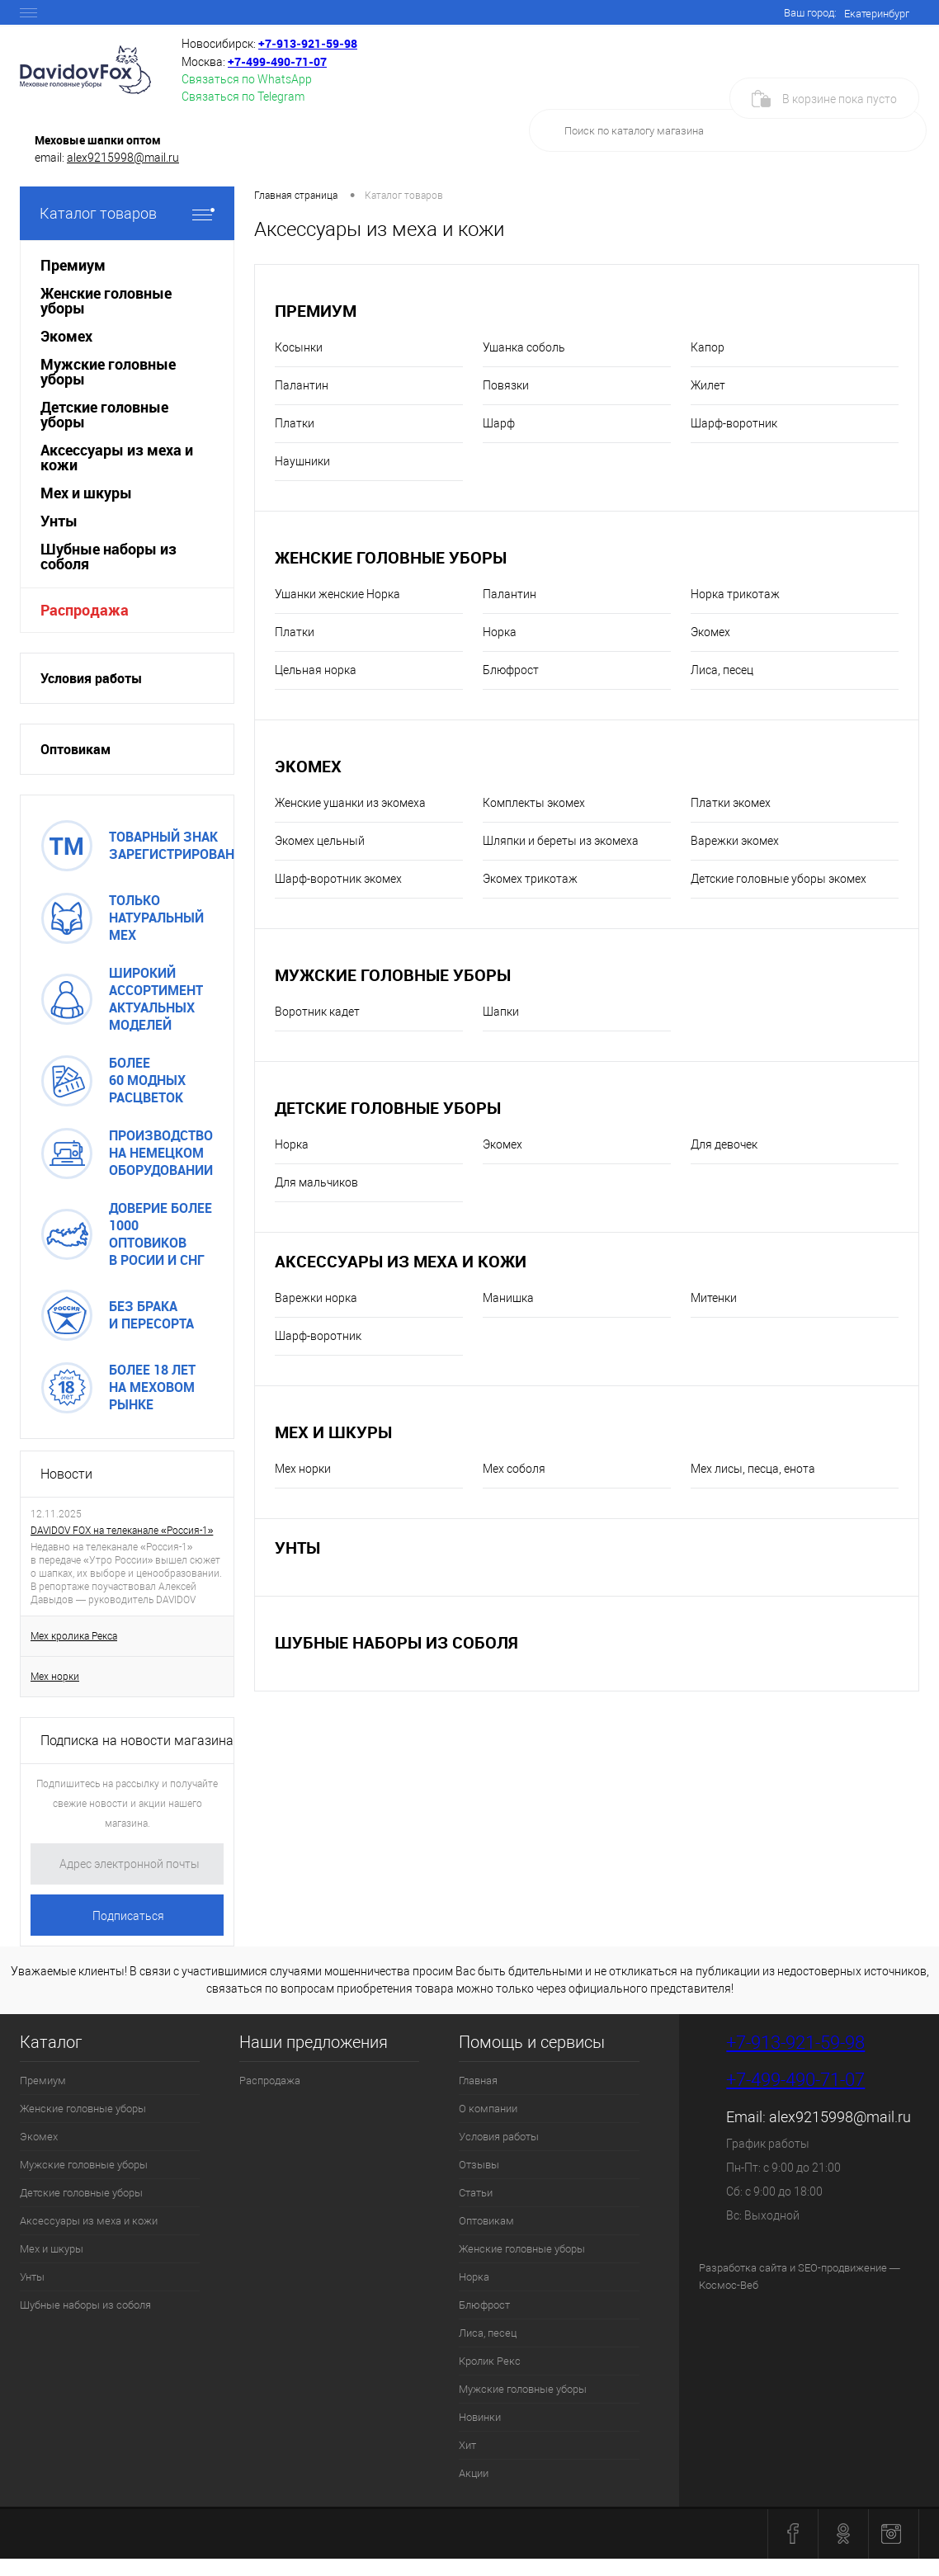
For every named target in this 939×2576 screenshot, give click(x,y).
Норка (500, 632)
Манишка (508, 1298)
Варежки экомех (735, 840)
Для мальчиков (316, 1182)
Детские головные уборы (388, 1107)
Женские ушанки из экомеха (350, 802)
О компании (488, 2108)
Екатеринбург (876, 13)
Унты (297, 1547)
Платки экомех (731, 802)
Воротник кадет (317, 1011)
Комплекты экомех (534, 802)
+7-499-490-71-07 (795, 2079)
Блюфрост (511, 670)
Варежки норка (316, 1298)
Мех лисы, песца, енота (753, 1468)
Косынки (299, 347)
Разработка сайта (743, 2268)
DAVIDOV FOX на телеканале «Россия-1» (122, 1530)
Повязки (506, 385)
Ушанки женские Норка (337, 594)
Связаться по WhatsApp (247, 79)
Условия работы (91, 678)
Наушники (302, 461)
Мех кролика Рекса (74, 1636)
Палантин (301, 385)
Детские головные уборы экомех (778, 878)
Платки (294, 423)
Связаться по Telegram (243, 96)
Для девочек (724, 1144)
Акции (473, 2473)
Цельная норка (315, 670)
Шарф (499, 423)
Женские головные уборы (391, 557)
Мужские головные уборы (393, 975)
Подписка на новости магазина (137, 1740)
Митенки (714, 1298)
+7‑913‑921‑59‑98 (307, 43)
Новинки (480, 2417)
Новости (66, 1474)
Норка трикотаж (735, 594)
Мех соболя (514, 1468)
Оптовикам (75, 749)
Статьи (476, 2193)
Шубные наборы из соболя (396, 1642)
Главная (478, 2080)
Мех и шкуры (333, 1432)
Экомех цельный (320, 840)
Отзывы (479, 2164)
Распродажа (84, 610)
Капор (707, 347)
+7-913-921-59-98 (795, 2042)
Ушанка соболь (524, 347)
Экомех (710, 632)
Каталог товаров (127, 213)
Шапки (501, 1011)
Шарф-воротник (734, 423)
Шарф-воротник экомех (338, 878)
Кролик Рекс (490, 2361)
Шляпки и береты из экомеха (561, 840)
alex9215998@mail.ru (123, 157)
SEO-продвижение (842, 2268)
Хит (467, 2445)
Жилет (708, 385)
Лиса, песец (722, 670)
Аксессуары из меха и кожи (400, 1261)
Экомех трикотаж (530, 878)
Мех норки (55, 1676)
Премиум (315, 310)
